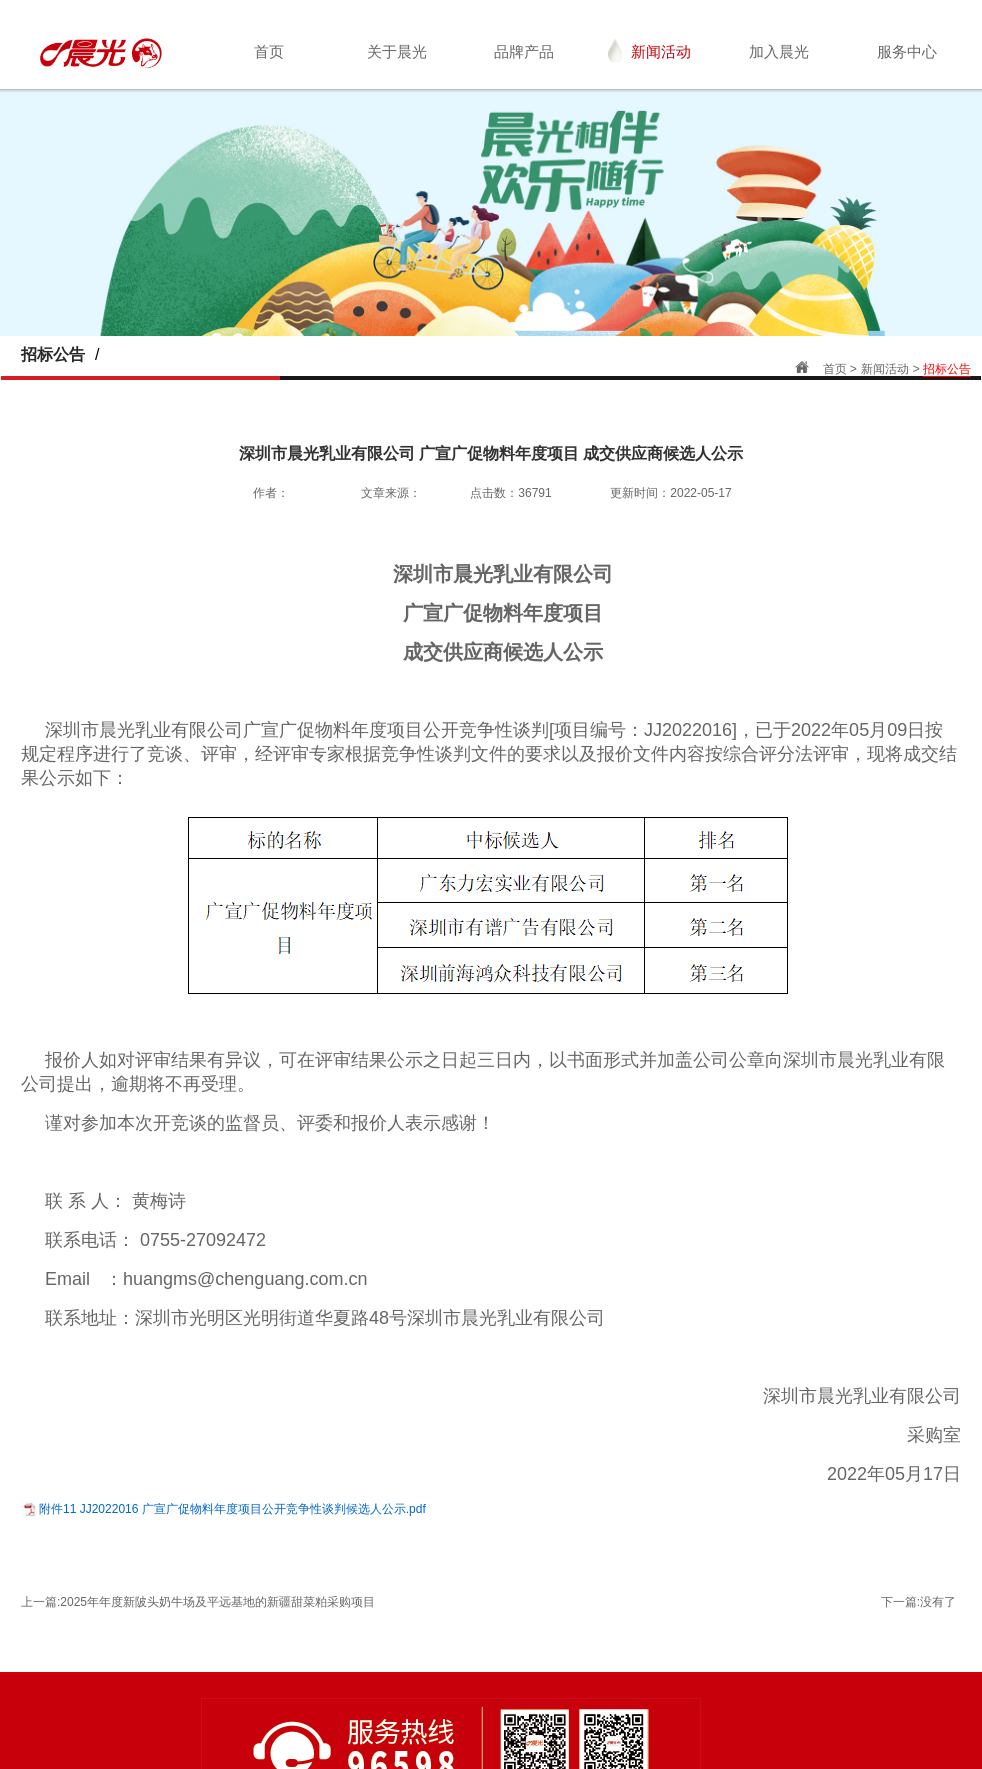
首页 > (840, 369)
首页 (269, 51)
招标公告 (947, 369)
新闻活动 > (892, 369)
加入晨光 (779, 51)
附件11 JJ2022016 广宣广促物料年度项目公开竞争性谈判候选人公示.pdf (232, 1509)
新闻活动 (649, 50)
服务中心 (907, 51)
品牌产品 (524, 51)
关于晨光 (397, 51)
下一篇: (918, 1602)
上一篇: (198, 1602)
